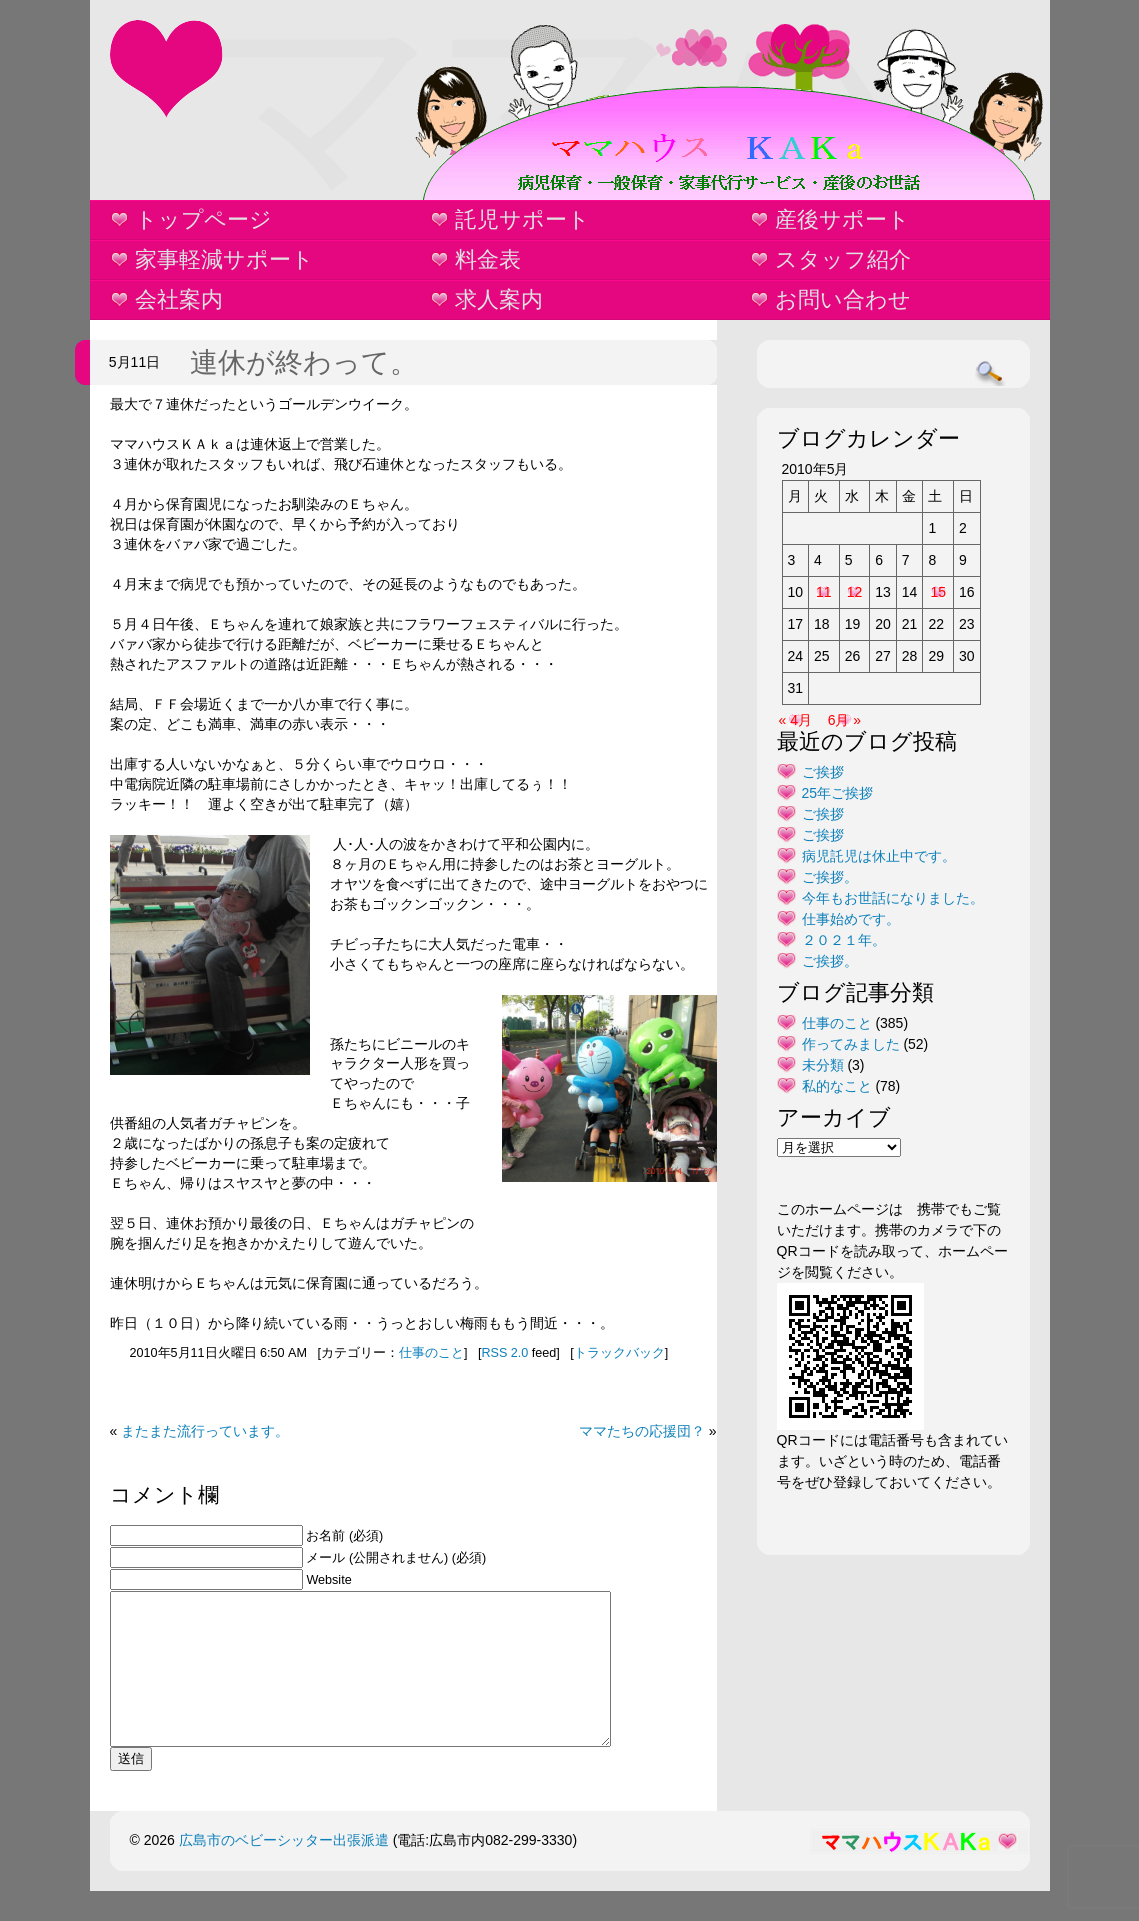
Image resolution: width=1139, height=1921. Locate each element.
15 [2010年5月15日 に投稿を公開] (938, 592)
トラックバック (619, 1353)
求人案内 (499, 299)
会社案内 (179, 299)
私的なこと (837, 1086)
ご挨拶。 (830, 877)
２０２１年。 (844, 940)
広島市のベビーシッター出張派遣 (284, 1870)
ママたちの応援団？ (642, 1431)
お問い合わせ (843, 299)
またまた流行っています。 (205, 1431)
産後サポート (842, 219)
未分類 (823, 1065)
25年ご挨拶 (838, 793)
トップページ (203, 219)
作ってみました (851, 1044)
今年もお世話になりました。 (893, 898)
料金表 (488, 259)
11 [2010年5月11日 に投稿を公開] (824, 592)
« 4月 (795, 720)
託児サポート (522, 219)
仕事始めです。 (851, 919)
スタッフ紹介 (843, 259)
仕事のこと (431, 1353)
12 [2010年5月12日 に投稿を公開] (855, 592)
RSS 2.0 (504, 1353)
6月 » (844, 720)
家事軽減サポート (224, 259)
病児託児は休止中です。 (879, 856)
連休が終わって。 (304, 362)
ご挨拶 (823, 772)
